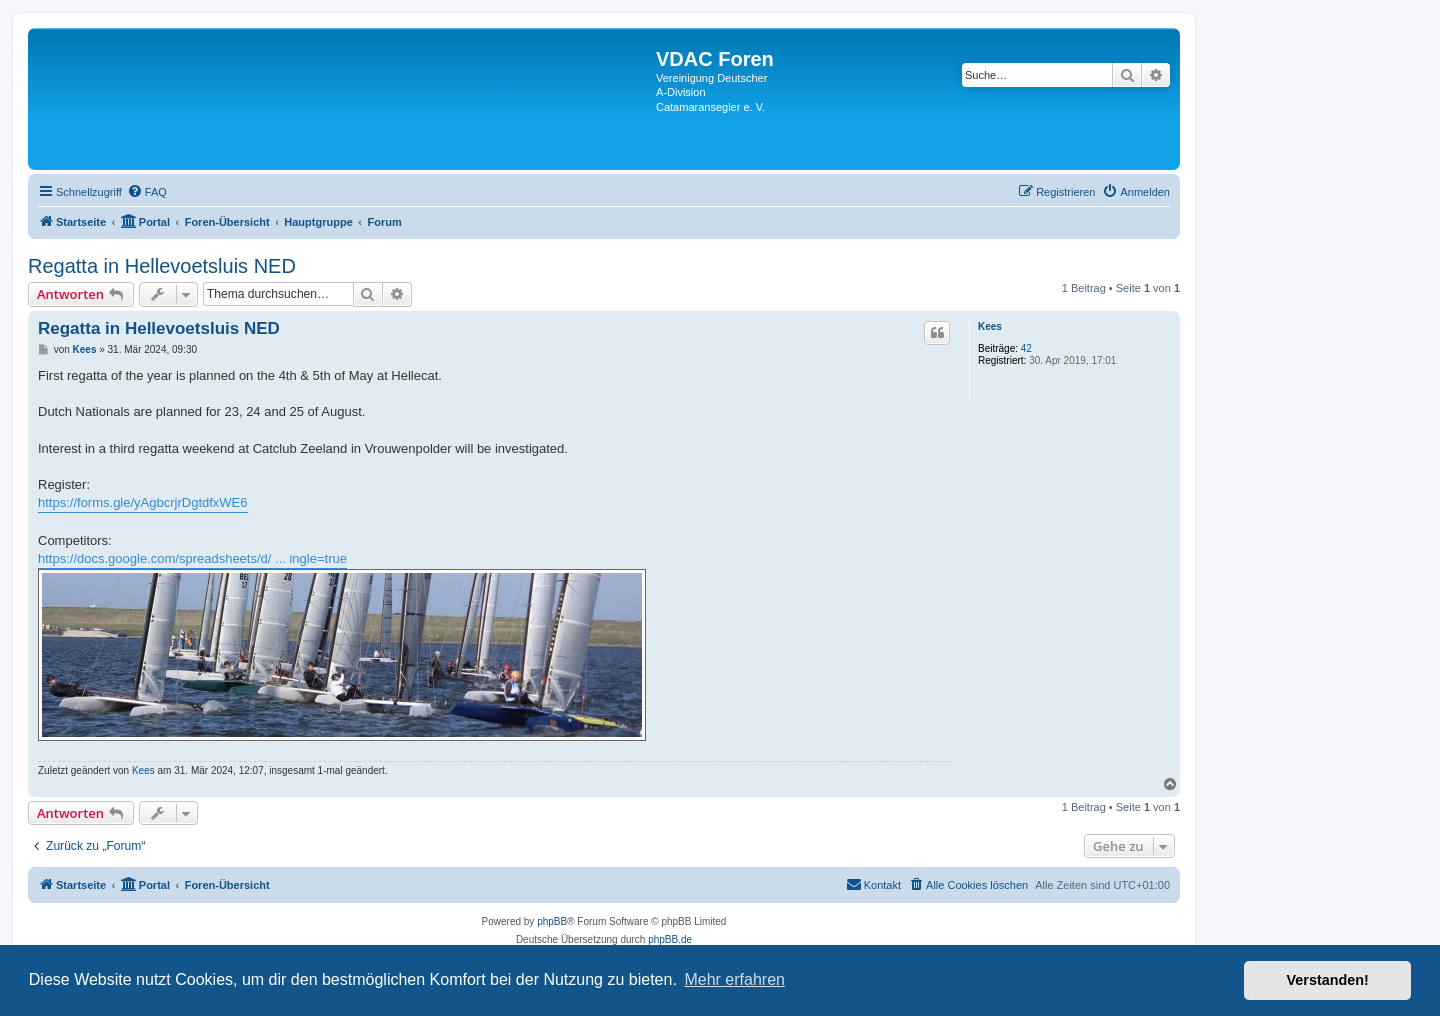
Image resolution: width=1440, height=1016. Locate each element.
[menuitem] (147, 192)
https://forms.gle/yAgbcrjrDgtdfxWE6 (143, 502)
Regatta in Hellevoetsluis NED (162, 266)
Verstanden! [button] (1328, 980)
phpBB (552, 921)
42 (1026, 348)
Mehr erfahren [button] (734, 979)
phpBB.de (670, 939)
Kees (990, 326)
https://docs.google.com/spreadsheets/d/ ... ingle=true (192, 558)
